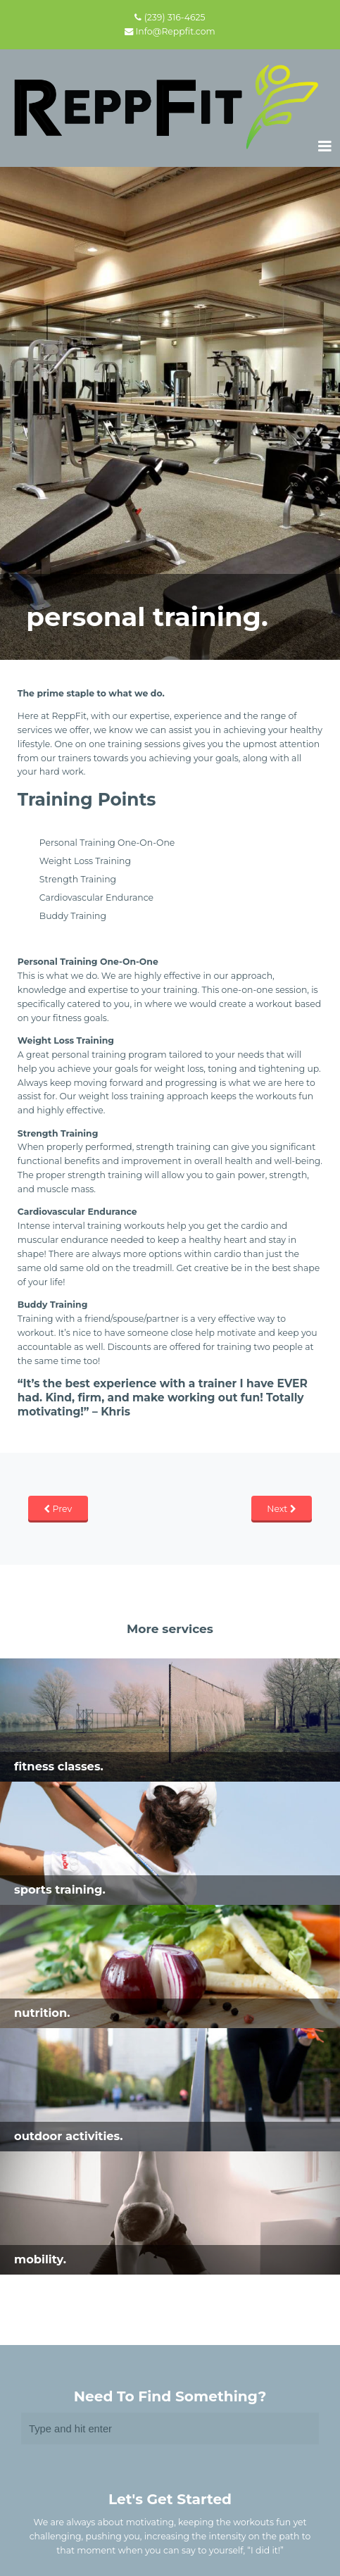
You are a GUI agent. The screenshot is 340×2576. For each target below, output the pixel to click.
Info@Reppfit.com (175, 31)
